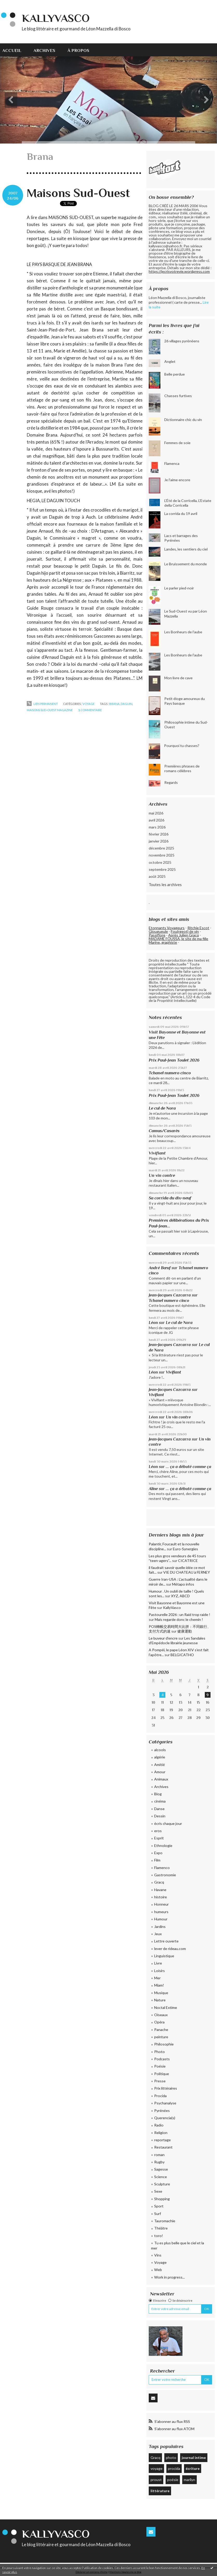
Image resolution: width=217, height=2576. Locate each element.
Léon (153, 1322)
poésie (172, 2479)
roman (159, 2154)
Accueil (11, 50)
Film (157, 1860)
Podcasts (162, 2059)
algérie (159, 1757)
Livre (158, 1963)
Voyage (88, 703)
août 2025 (157, 876)
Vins (157, 2255)
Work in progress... (169, 2277)
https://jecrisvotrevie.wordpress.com (179, 271)
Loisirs (159, 1970)
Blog (158, 1794)
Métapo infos (183, 1584)
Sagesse (161, 2169)
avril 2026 (156, 820)
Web (158, 2269)
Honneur (161, 1904)
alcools (160, 1750)
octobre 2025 (160, 862)
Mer (157, 1978)
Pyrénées (162, 2110)
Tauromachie (164, 2221)
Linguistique (164, 1956)
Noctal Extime (165, 2007)
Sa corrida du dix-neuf (170, 1197)
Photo (159, 2051)
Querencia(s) (164, 2118)
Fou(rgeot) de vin (185, 931)
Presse (160, 2081)
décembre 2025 (161, 848)
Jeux (158, 1934)
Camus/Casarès (164, 1130)
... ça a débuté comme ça (188, 1466)
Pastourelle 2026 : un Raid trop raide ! (179, 1614)
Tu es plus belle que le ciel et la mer (177, 2245)
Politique (161, 2073)
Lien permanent (42, 703)
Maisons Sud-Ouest (78, 193)
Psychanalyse (165, 2103)
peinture (161, 2037)
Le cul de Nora (162, 1108)
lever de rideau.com (170, 1948)
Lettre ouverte (166, 1941)
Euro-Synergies (185, 1549)
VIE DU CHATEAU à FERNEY (186, 1572)
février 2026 (158, 834)
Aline (153, 1488)
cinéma (160, 1801)
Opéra (159, 2022)
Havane (160, 1889)
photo (171, 2457)
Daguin (126, 703)
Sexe (158, 2191)
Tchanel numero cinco (170, 1072)
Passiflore (157, 935)
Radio (159, 2125)
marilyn (189, 2479)
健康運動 (184, 1631)
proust (156, 2479)
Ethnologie (163, 1845)
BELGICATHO (182, 1655)
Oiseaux (161, 2015)
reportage (162, 2140)
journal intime (194, 2457)
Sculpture (162, 2184)
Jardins (160, 1926)
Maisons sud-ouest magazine (50, 710)
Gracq (159, 1882)
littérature (160, 2491)
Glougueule (158, 931)
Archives (44, 50)
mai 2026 (156, 813)
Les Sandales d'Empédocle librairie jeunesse (177, 1640)
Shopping (162, 2199)
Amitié (159, 1764)
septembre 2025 (162, 869)
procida (174, 2468)
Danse (159, 1808)
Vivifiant (157, 1153)
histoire (160, 1897)
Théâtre (161, 2228)
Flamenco (162, 1867)
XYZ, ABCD (180, 1596)
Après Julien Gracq (183, 935)
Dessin (159, 1816)
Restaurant (163, 2147)
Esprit (159, 1838)
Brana (114, 703)
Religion (160, 2132)
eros (158, 1831)
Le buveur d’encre (163, 1638)
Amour (159, 1772)
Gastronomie (165, 1875)
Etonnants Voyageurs (167, 928)
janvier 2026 (158, 841)
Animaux (161, 1779)
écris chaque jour (168, 1823)
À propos (78, 50)
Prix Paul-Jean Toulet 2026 (174, 1060)
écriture (193, 2468)
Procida (160, 2096)
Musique (161, 1992)
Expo (158, 1853)
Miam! (159, 1985)
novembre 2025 (161, 855)
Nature (160, 2000)
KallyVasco (56, 18)
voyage (156, 2468)
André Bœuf (160, 1268)
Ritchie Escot (198, 928)
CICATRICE (188, 1560)
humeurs (161, 1911)
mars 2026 (157, 827)
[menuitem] (14, 49)
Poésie (160, 2066)
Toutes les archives (165, 884)
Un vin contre (162, 1175)
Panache (161, 2029)
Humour (160, 1919)
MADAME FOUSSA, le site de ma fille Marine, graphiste (178, 940)
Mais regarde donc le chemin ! (179, 1619)
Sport (159, 2206)
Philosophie (164, 2044)
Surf (157, 2213)
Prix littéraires (165, 2088)
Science (160, 2176)
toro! (158, 2235)
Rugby (159, 2162)
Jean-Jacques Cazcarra (170, 1295)
